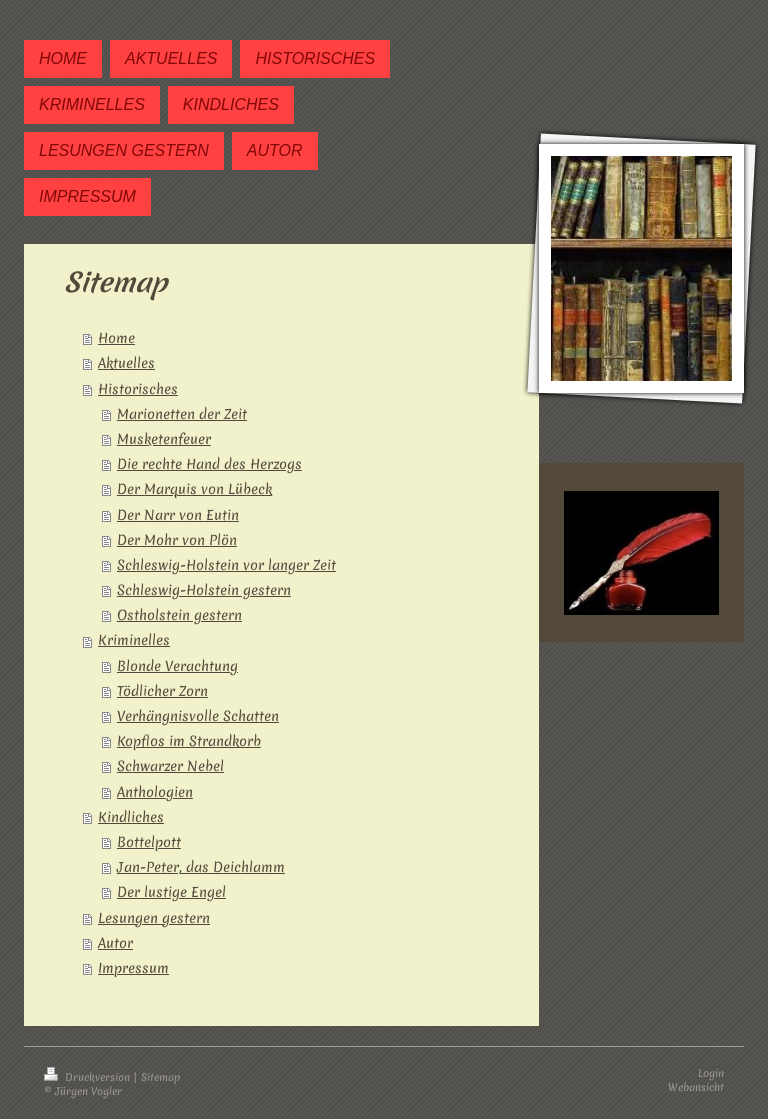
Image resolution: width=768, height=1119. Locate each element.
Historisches (138, 389)
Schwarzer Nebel (170, 766)
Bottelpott (149, 842)
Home (116, 338)
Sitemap (160, 1077)
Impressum (133, 968)
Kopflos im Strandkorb (189, 741)
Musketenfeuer (164, 439)
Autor (115, 943)
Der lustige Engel (171, 892)
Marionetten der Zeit (182, 414)
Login (711, 1073)
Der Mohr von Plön (177, 540)
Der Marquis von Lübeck (194, 489)
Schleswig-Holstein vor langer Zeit (226, 565)
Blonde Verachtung (177, 666)
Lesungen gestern (154, 918)
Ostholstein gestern (179, 615)
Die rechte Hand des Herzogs (209, 464)
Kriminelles (134, 640)
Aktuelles (126, 363)
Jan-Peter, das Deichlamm (201, 867)
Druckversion (88, 1077)
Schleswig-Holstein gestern (204, 590)
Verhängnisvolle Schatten (198, 716)
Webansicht (696, 1087)
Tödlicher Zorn (162, 691)
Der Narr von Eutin (178, 515)
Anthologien (155, 792)
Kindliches (131, 817)
